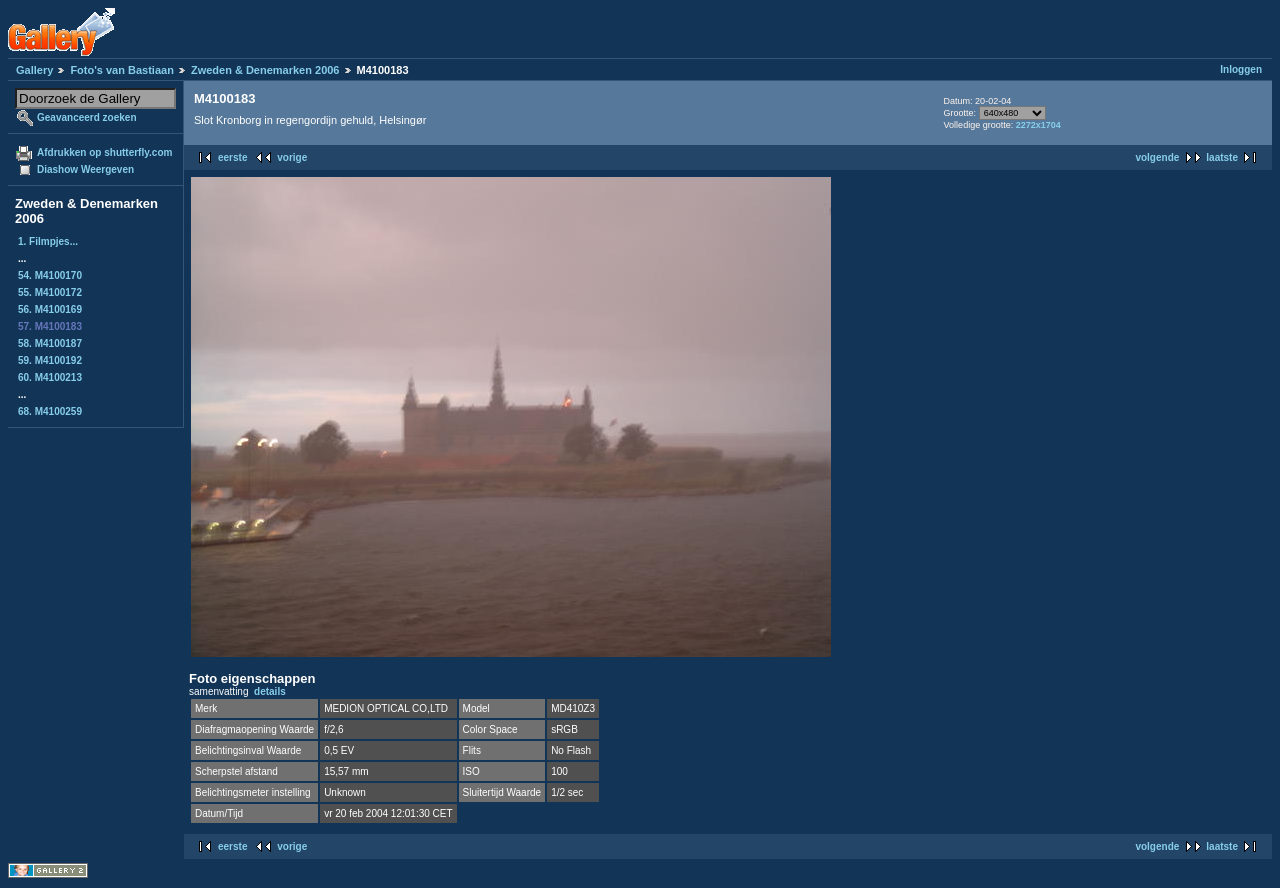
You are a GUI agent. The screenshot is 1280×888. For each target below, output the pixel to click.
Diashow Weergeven (85, 169)
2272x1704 (1038, 125)
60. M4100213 (50, 377)
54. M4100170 (50, 275)
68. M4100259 (50, 411)
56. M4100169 (50, 309)
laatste (1222, 157)
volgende (1157, 157)
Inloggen (1241, 69)
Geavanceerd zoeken (87, 117)
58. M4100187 (50, 343)
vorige (292, 157)
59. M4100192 (50, 360)
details (270, 691)
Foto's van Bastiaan (121, 70)
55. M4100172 (50, 292)
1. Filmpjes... (48, 241)
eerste (232, 157)
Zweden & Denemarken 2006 (265, 70)
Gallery (34, 70)
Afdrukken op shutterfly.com (104, 152)
